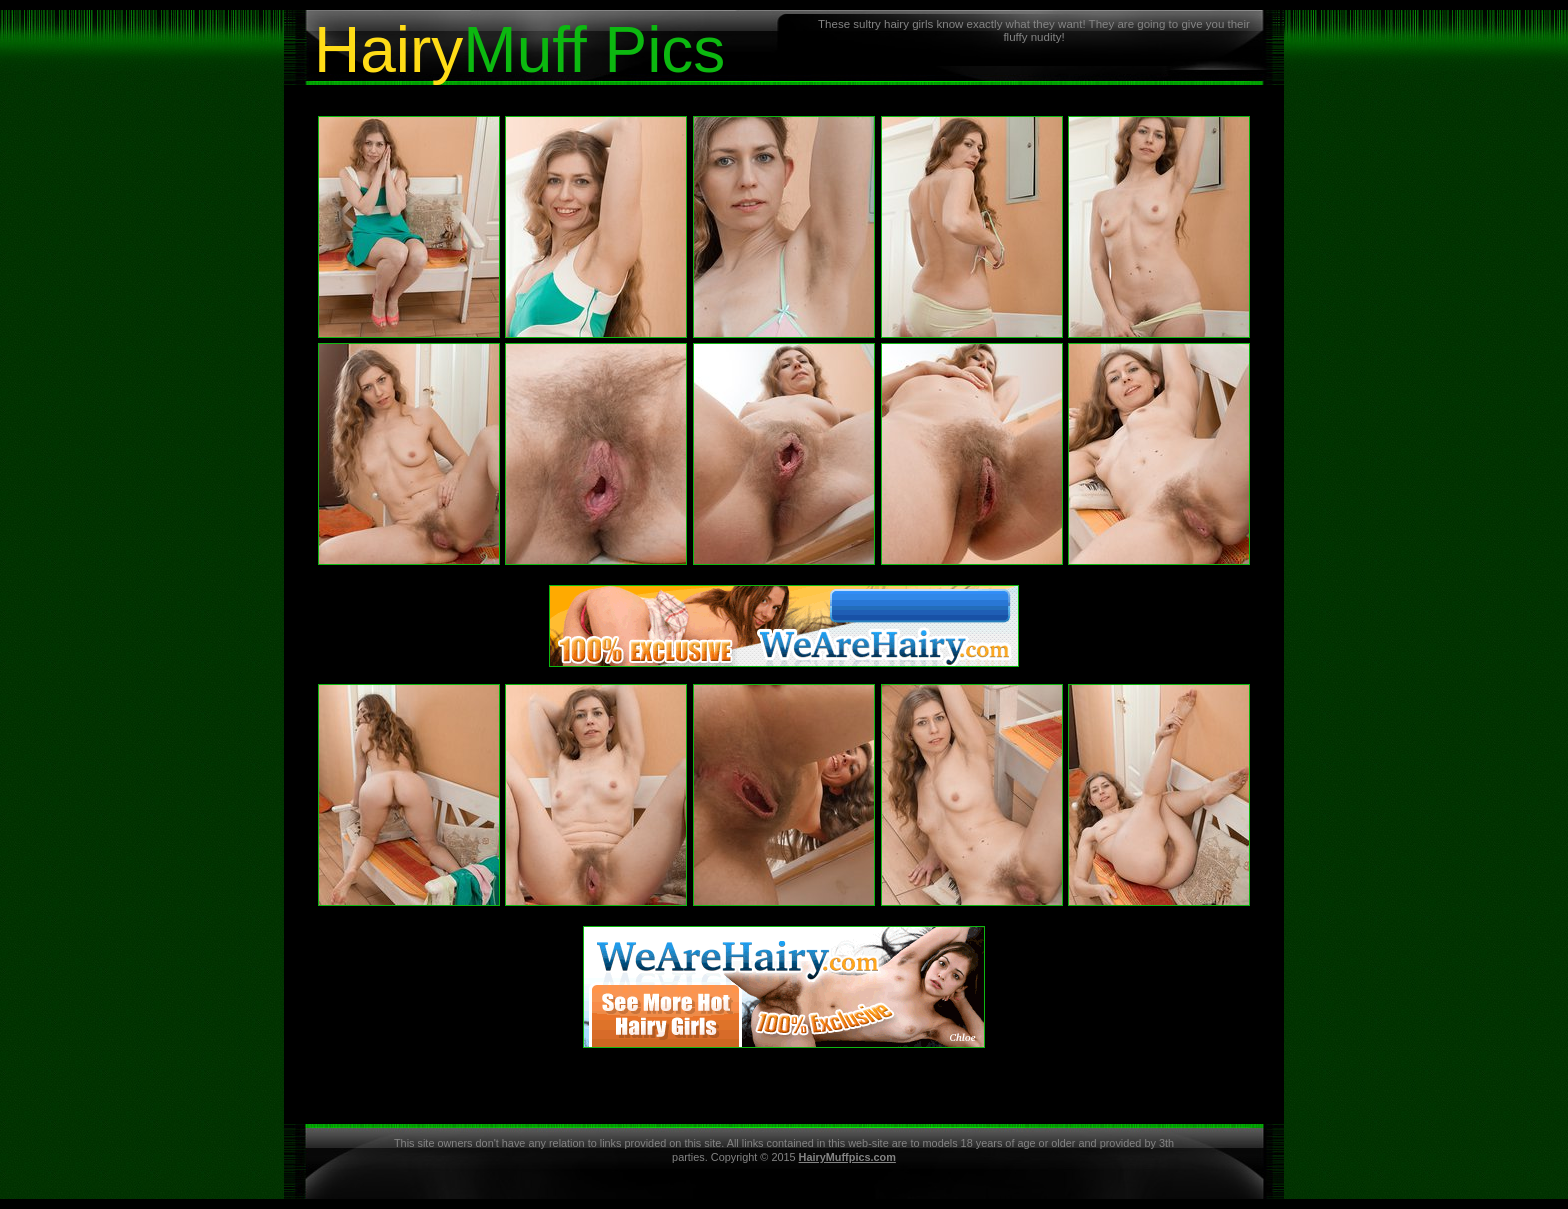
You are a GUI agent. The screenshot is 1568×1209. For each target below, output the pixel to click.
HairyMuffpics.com (847, 1157)
